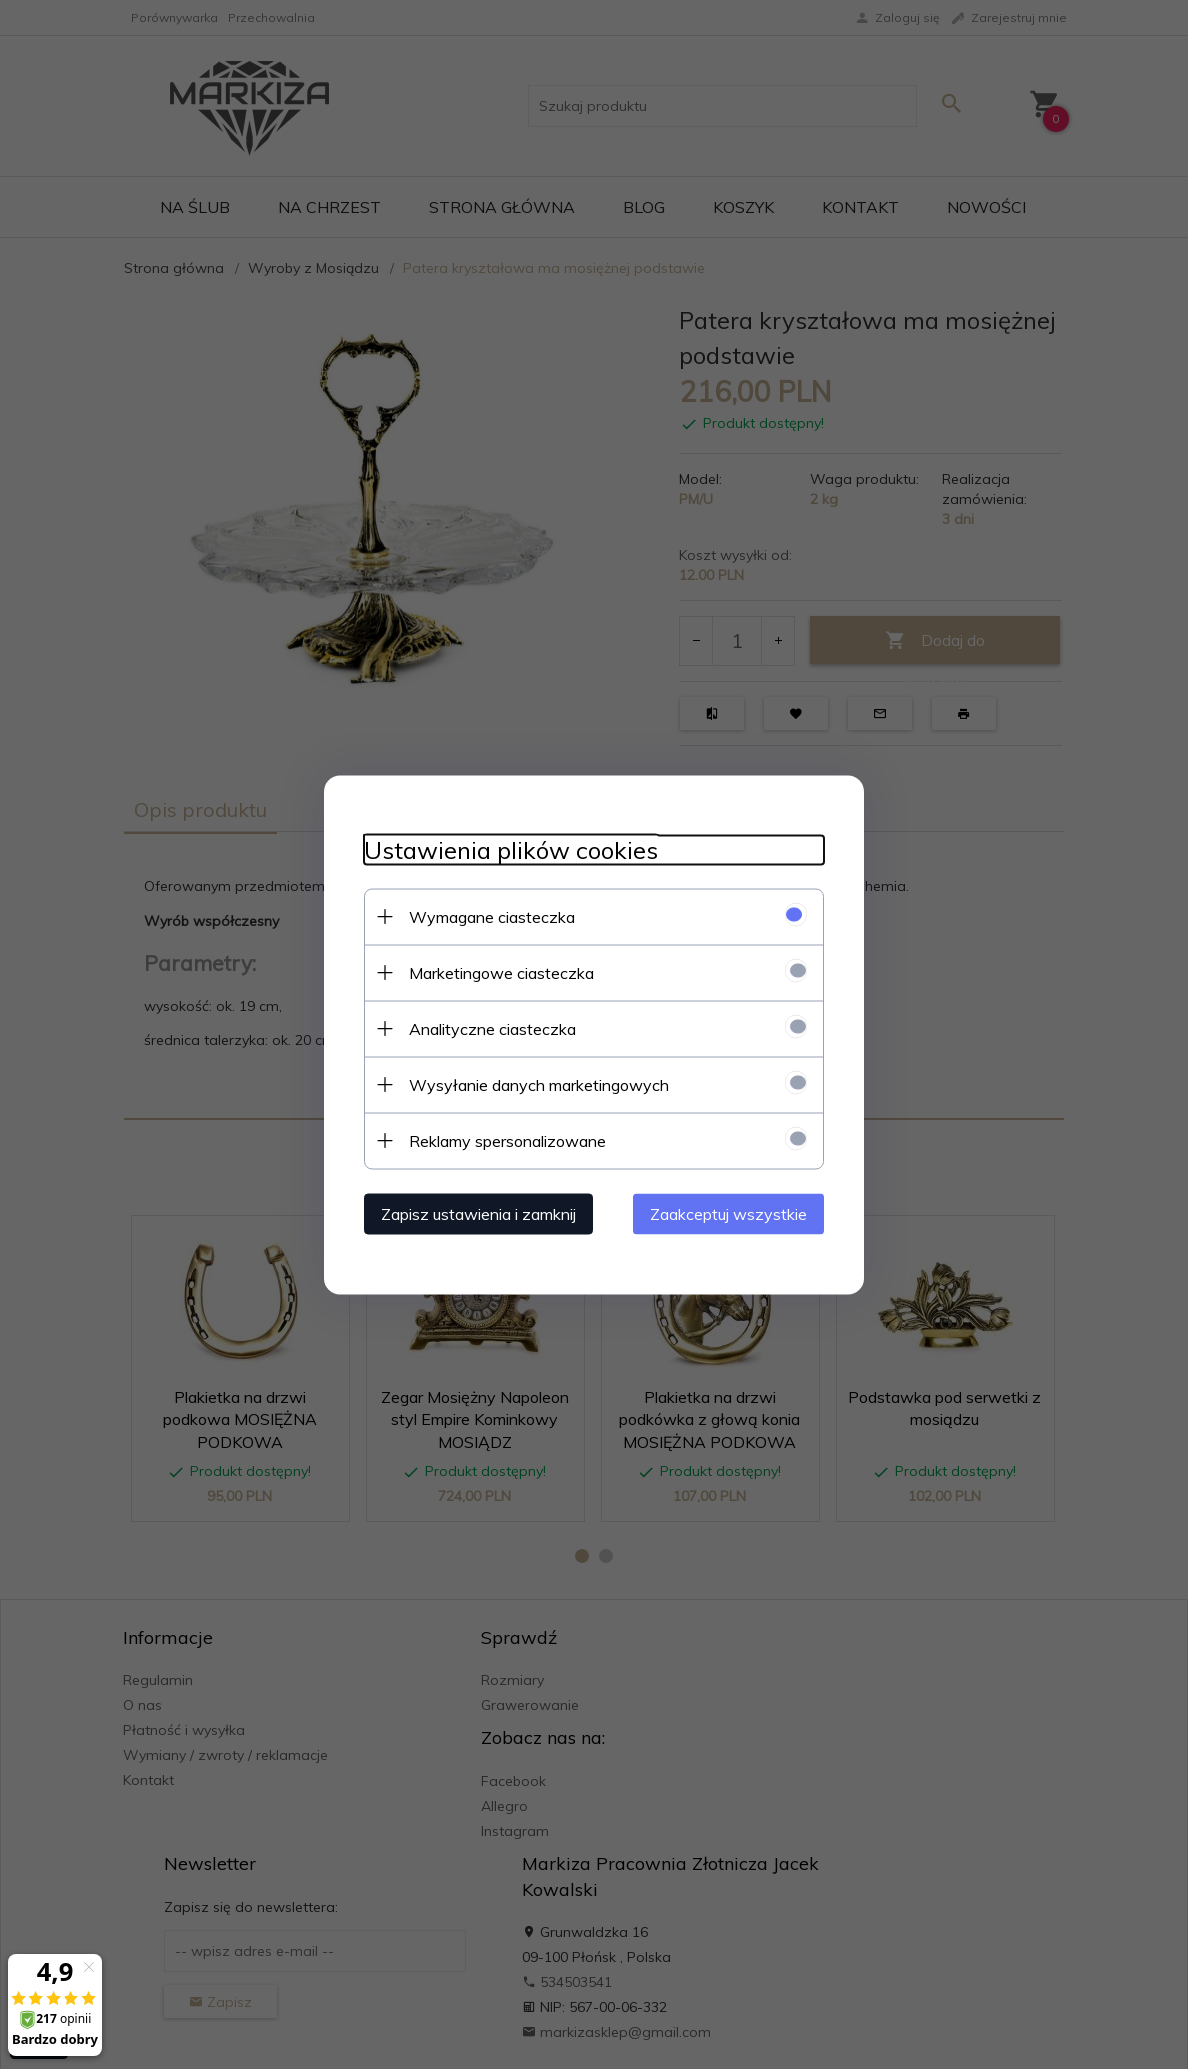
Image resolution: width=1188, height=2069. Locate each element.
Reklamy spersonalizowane (507, 1140)
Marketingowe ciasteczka (501, 972)
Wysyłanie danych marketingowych (539, 1084)
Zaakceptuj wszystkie (728, 1213)
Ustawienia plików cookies (511, 849)
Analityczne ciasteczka (492, 1028)
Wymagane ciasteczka (492, 916)
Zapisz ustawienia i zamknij (478, 1213)
